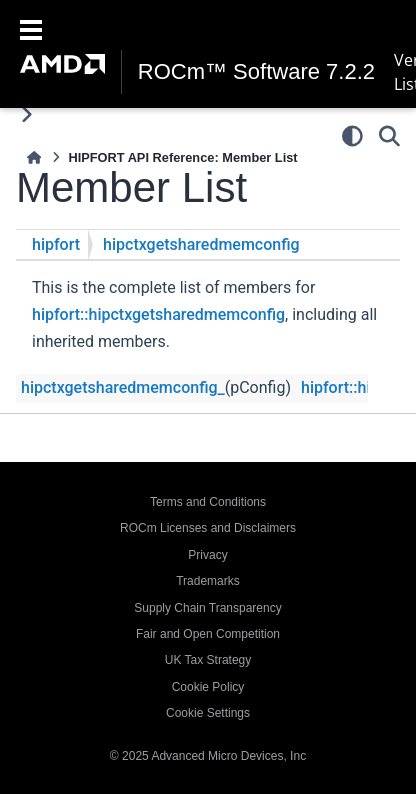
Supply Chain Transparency (207, 608)
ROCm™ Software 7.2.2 (256, 72)
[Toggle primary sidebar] (26, 114)
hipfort (56, 244)
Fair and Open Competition (208, 634)
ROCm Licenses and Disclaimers (208, 528)
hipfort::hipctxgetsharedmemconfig (158, 314)
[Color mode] (352, 136)
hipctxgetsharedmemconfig (201, 244)
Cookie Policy (208, 687)
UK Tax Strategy (208, 660)
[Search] (389, 136)
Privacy (207, 555)
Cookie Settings (208, 713)
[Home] (34, 157)
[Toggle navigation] (31, 28)
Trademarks (208, 581)
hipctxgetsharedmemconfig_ (123, 387)
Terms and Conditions (208, 502)
